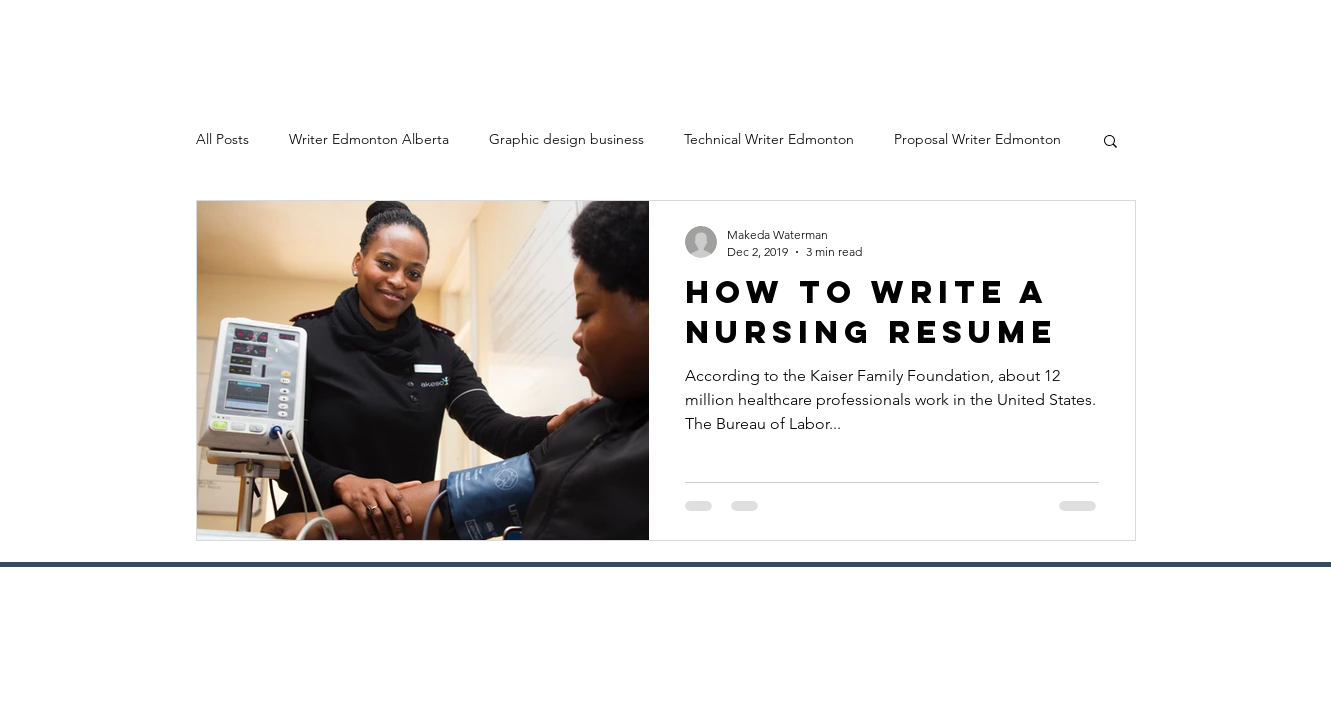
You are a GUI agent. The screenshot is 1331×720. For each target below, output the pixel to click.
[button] (1110, 142)
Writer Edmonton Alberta (369, 139)
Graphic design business (566, 139)
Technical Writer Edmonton (769, 139)
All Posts (222, 139)
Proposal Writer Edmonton (977, 139)
